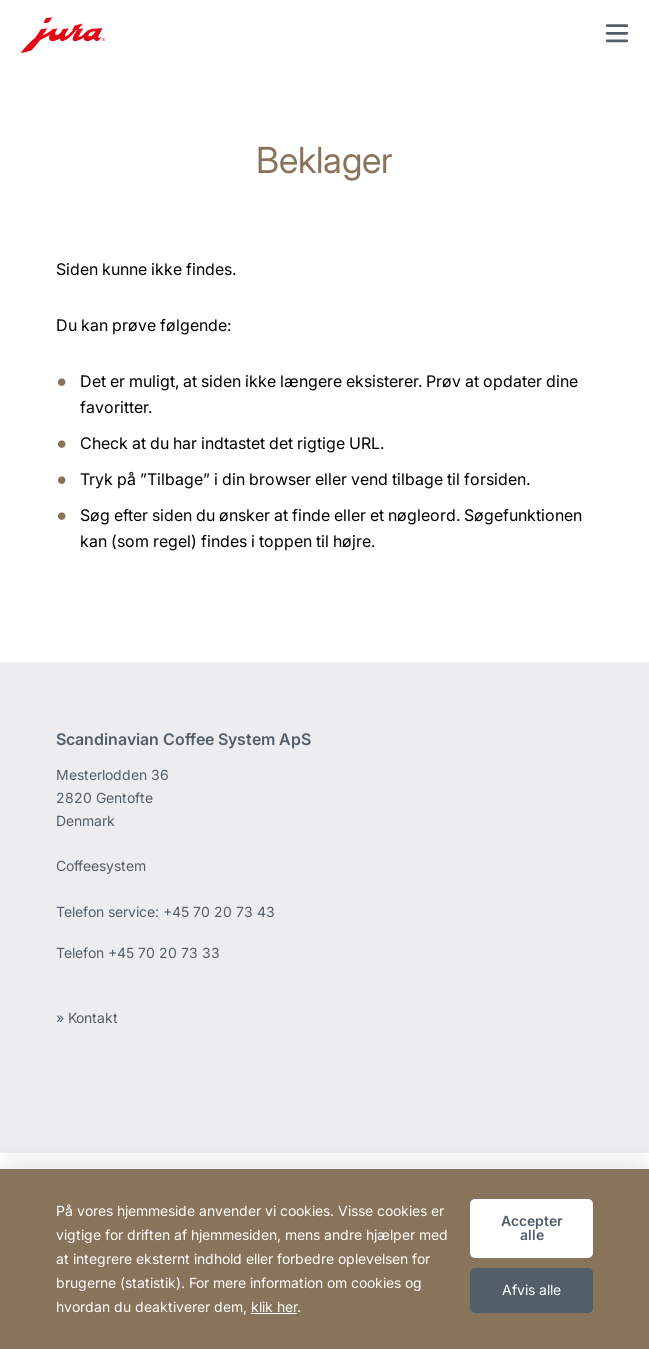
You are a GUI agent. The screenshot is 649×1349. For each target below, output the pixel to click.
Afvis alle (531, 1289)
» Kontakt (87, 1017)
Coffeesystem (101, 865)
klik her (274, 1306)
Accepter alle (532, 1227)
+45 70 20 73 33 (164, 952)
